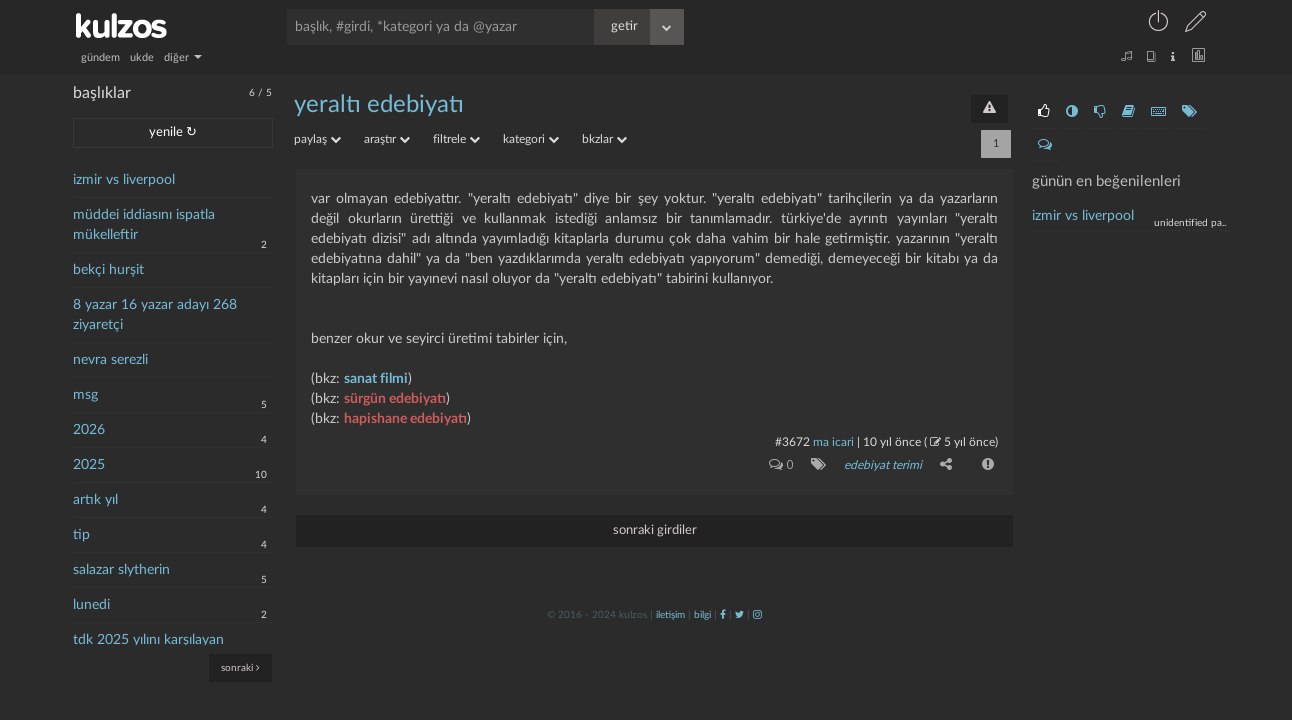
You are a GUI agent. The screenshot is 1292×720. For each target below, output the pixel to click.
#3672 (792, 442)
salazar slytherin (121, 570)
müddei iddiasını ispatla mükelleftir (144, 225)
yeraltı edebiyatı (379, 105)
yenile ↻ (173, 132)
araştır (387, 139)
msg (85, 395)
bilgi (702, 615)
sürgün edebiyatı (395, 399)
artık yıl (95, 500)
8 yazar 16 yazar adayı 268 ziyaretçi (155, 315)
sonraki (240, 667)
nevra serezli (110, 360)
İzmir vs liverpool (1083, 216)
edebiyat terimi (883, 465)
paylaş (317, 139)
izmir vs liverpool (124, 180)
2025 (89, 465)
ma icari (833, 442)
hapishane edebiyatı (405, 419)
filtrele (456, 139)
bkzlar (604, 139)
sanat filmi (376, 379)
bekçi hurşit (108, 270)
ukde (142, 57)
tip (81, 535)
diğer (183, 57)
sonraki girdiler (655, 530)
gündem (100, 57)
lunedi (91, 605)
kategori (531, 139)
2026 (89, 430)
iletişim (670, 615)
